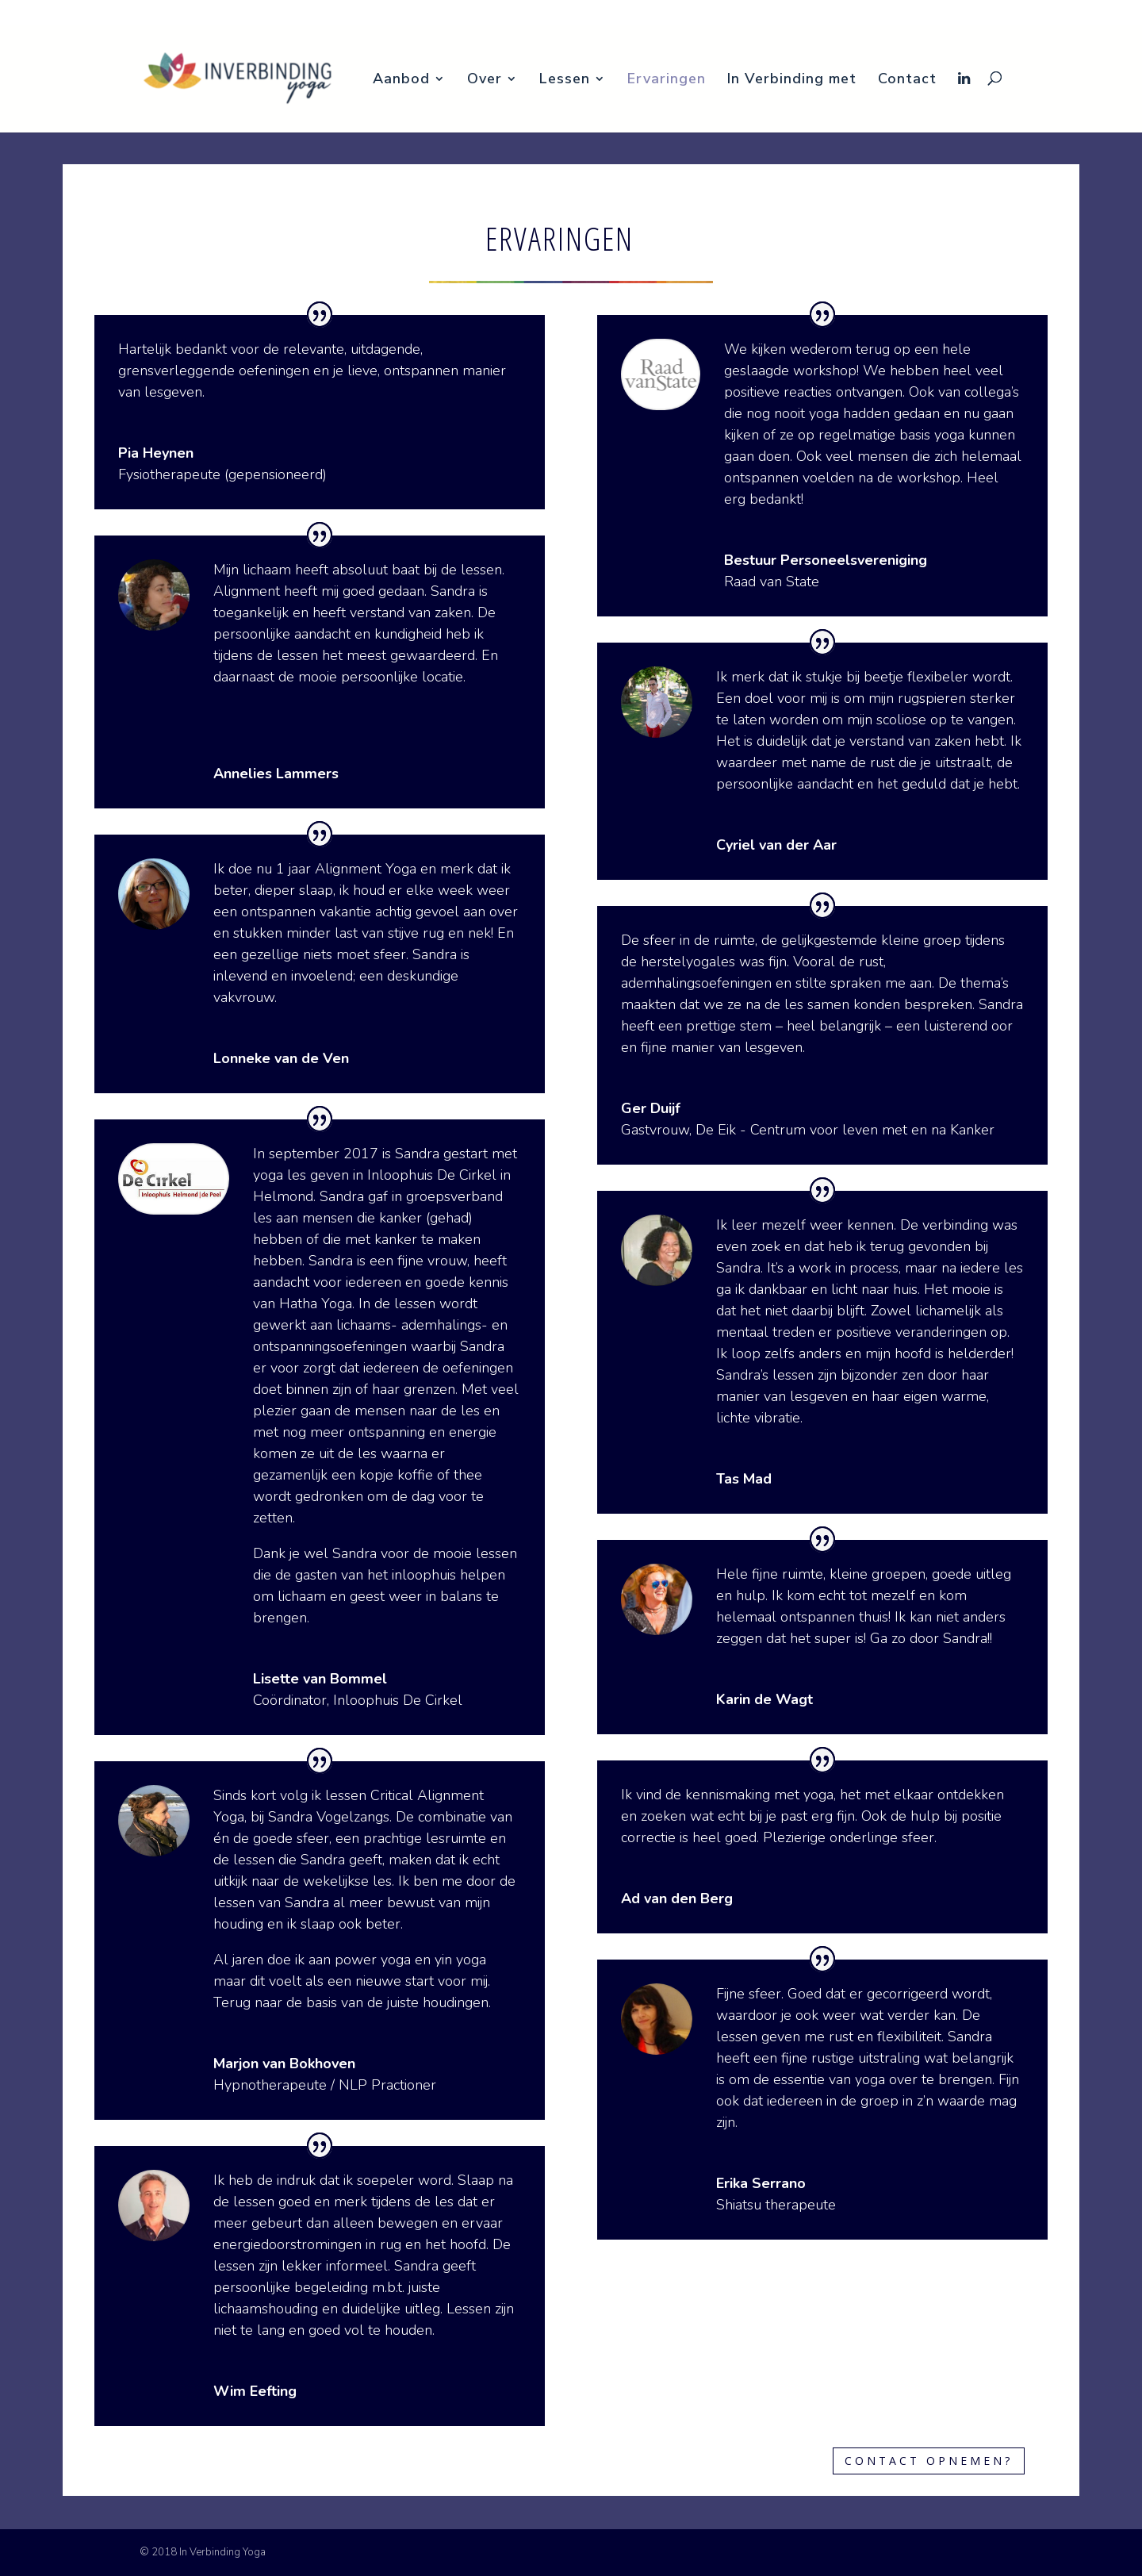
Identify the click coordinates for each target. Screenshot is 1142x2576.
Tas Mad (744, 1478)
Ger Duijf (650, 1108)
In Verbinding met (1007, 12)
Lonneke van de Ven (281, 1058)
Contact (1078, 12)
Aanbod (744, 12)
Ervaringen (929, 12)
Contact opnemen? (929, 2460)
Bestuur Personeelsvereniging (825, 560)
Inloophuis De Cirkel (397, 1700)
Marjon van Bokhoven (284, 2063)
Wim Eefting (255, 2391)
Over (803, 12)
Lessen (860, 12)
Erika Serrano (761, 2183)
